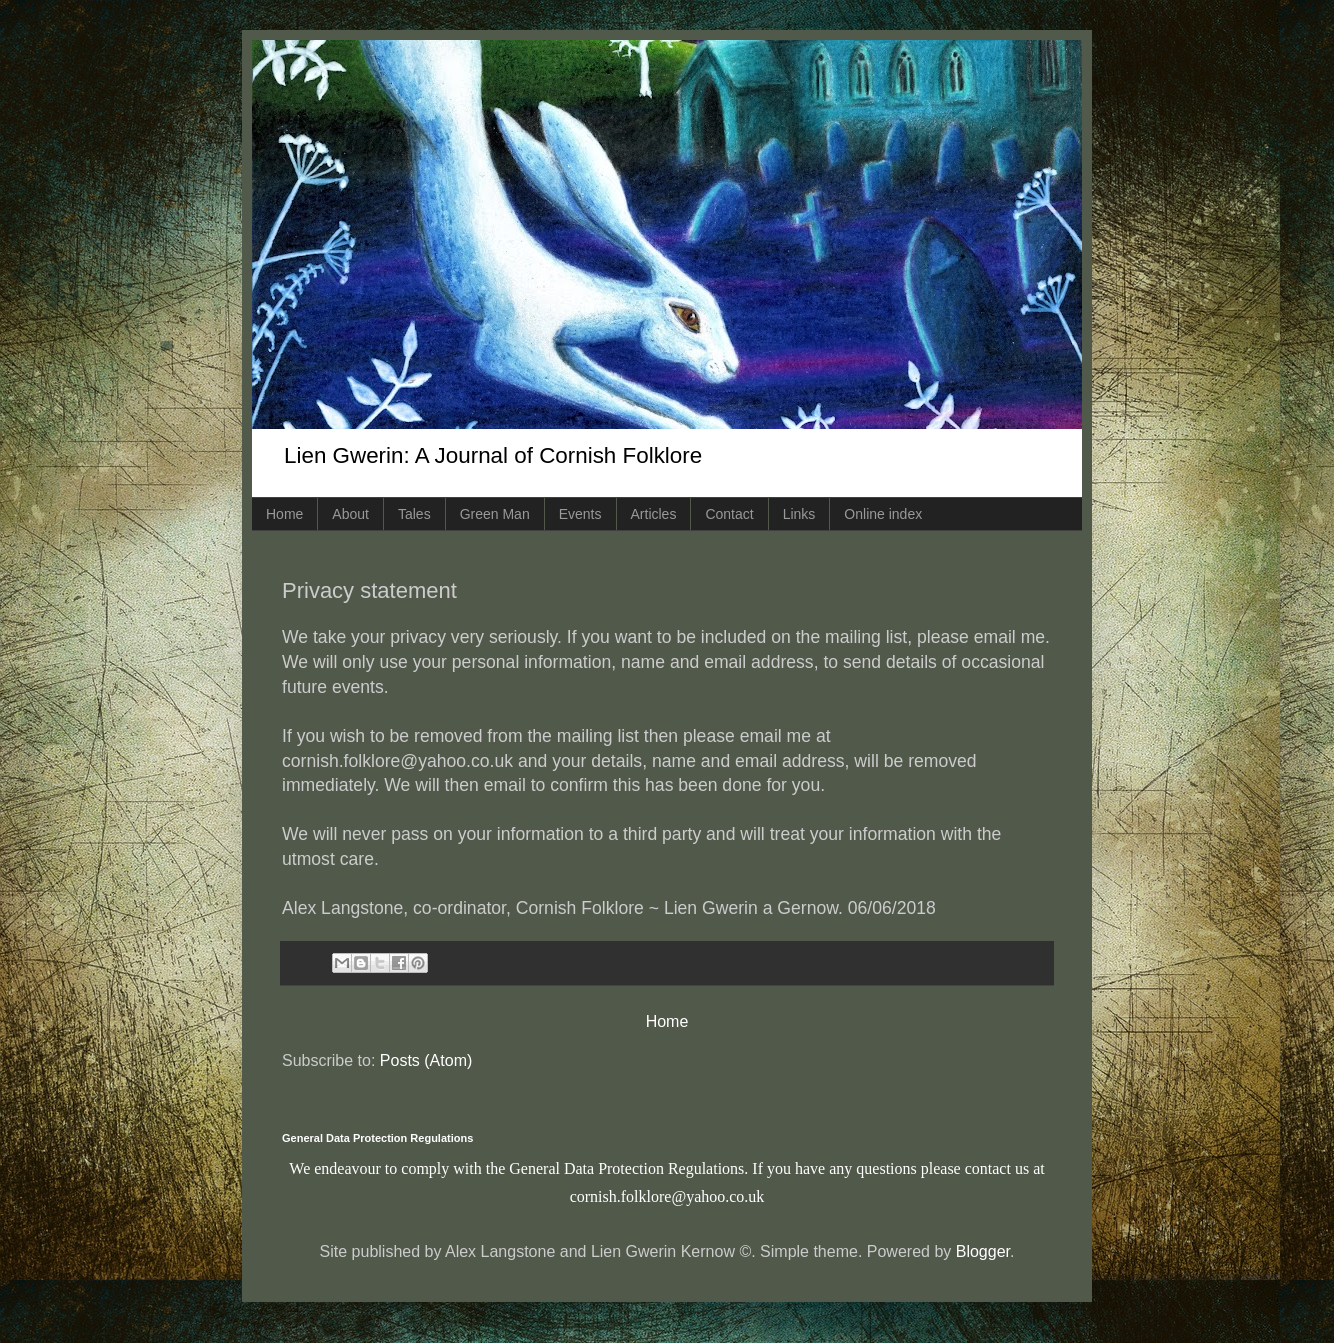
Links (799, 514)
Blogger (983, 1251)
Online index (883, 514)
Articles (654, 514)
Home (284, 514)
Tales (414, 514)
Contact (729, 514)
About (350, 514)
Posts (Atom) (426, 1060)
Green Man (495, 514)
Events (580, 514)
